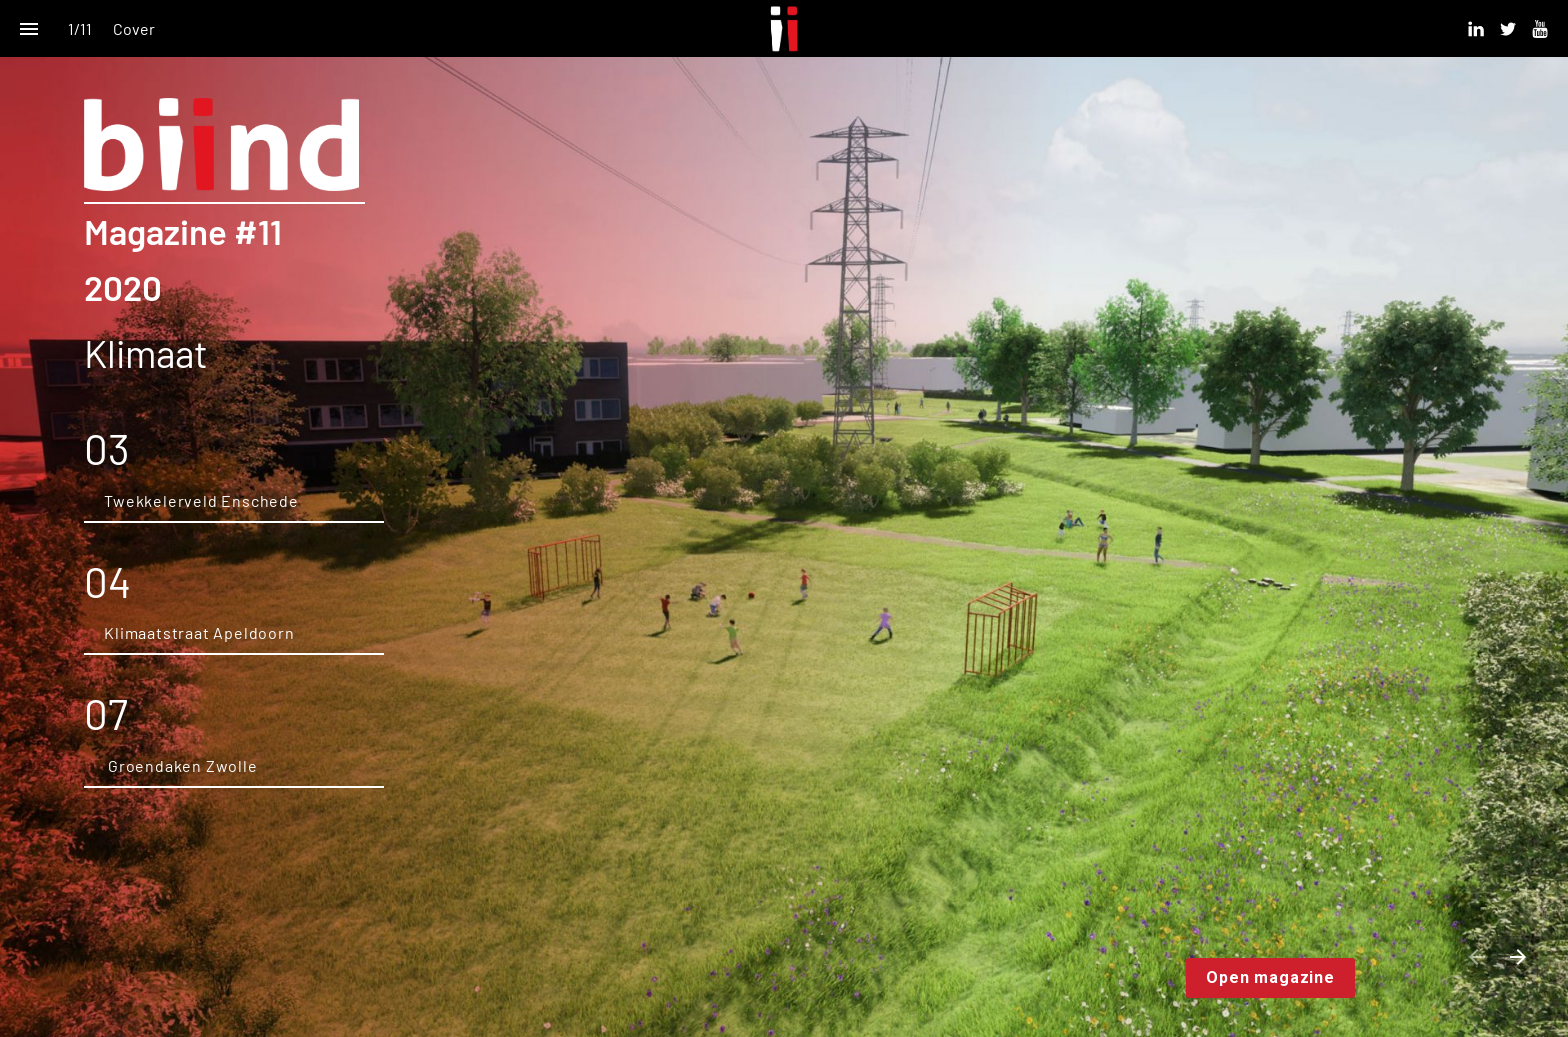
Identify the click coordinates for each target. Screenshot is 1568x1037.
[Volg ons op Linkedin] (1476, 29)
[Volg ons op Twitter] (1508, 29)
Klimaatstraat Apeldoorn (201, 632)
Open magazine (1270, 977)
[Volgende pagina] (1517, 956)
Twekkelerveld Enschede (201, 500)
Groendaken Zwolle (180, 765)
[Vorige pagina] (1476, 956)
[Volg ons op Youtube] (1540, 29)
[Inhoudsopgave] (28, 28)
